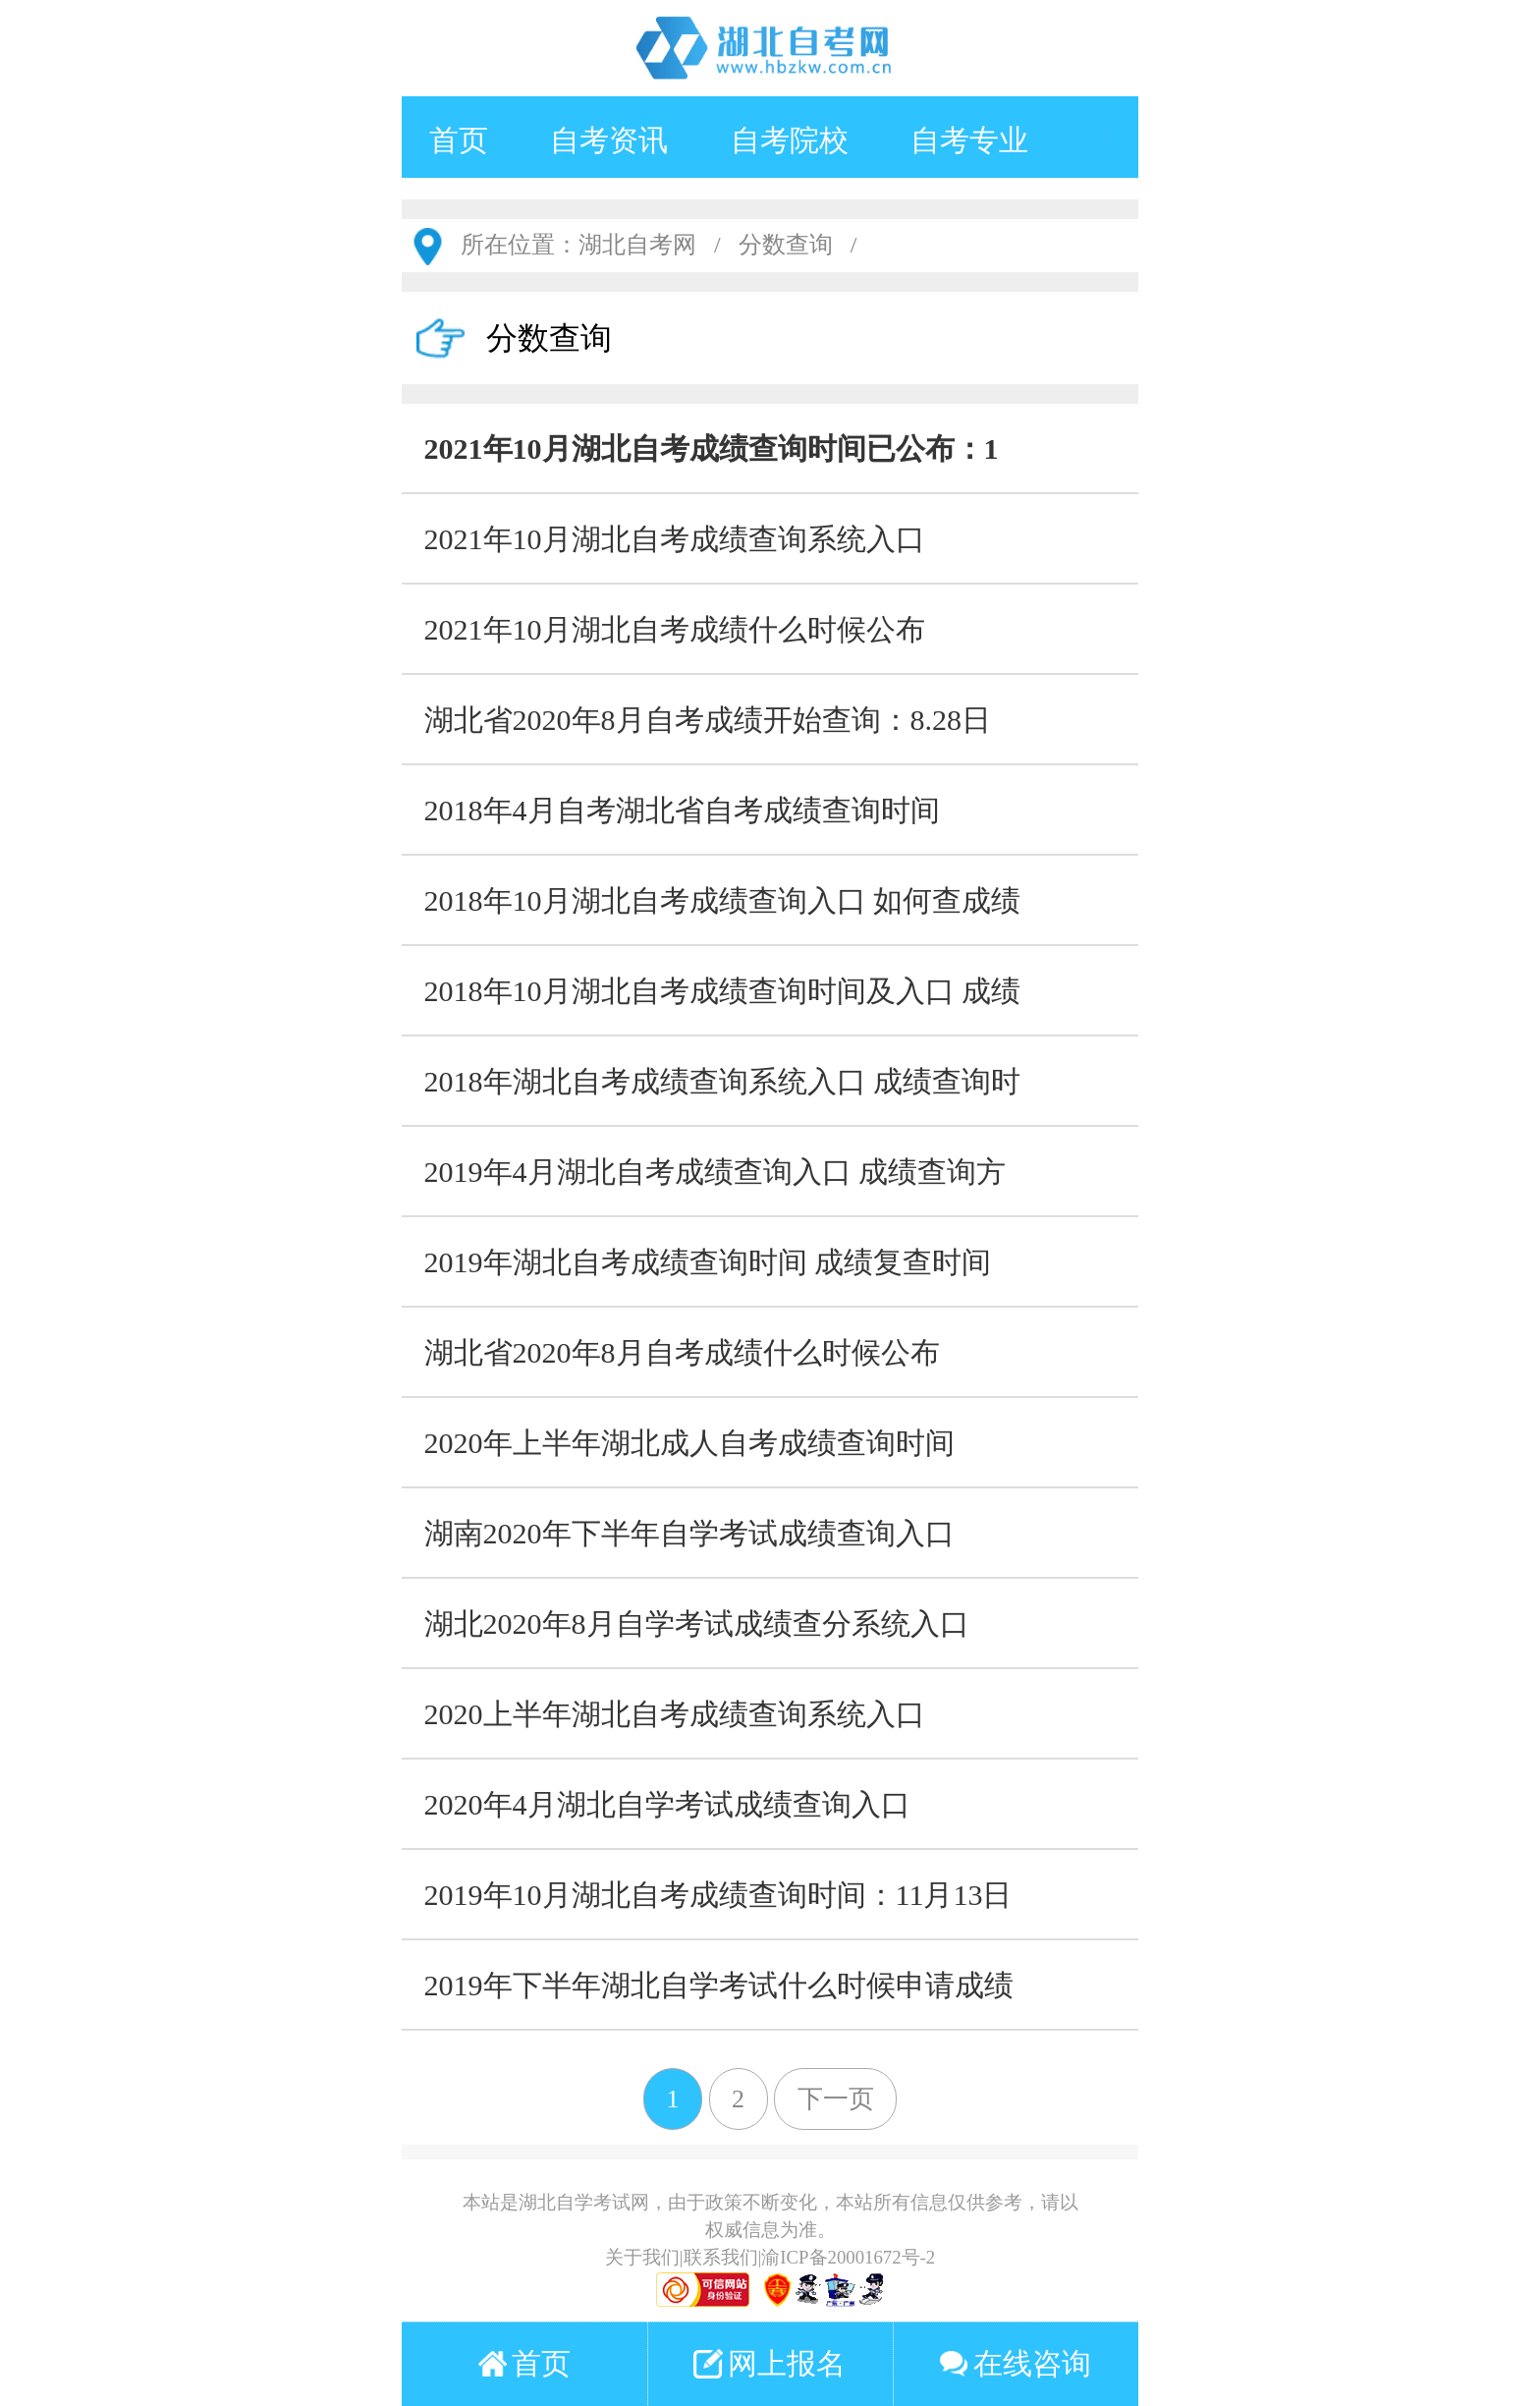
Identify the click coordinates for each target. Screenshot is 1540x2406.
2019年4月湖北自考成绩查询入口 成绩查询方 (715, 1171)
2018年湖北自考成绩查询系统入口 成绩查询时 (722, 1081)
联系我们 (721, 2257)
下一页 (836, 2099)
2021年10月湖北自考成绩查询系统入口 (674, 539)
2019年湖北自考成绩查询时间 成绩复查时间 (708, 1262)
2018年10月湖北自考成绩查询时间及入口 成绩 (722, 991)
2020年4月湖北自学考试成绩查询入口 (667, 1804)
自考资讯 (609, 140)
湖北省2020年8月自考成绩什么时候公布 (682, 1352)
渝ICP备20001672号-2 (848, 2257)
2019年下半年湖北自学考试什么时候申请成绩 (719, 1985)
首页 (458, 140)
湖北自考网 (637, 244)
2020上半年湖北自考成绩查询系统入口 (674, 1714)
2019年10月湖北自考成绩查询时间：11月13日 (718, 1894)
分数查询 (786, 244)
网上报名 (769, 2363)
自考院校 (790, 140)
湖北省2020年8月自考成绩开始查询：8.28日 (708, 719)
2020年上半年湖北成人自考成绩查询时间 (689, 1443)
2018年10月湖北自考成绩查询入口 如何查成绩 (722, 900)
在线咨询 (1015, 2363)
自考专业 (969, 140)
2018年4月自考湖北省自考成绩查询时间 (682, 810)
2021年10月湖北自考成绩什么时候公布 (674, 629)
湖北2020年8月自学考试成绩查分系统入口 (696, 1623)
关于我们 (642, 2257)
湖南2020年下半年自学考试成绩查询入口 (689, 1533)
